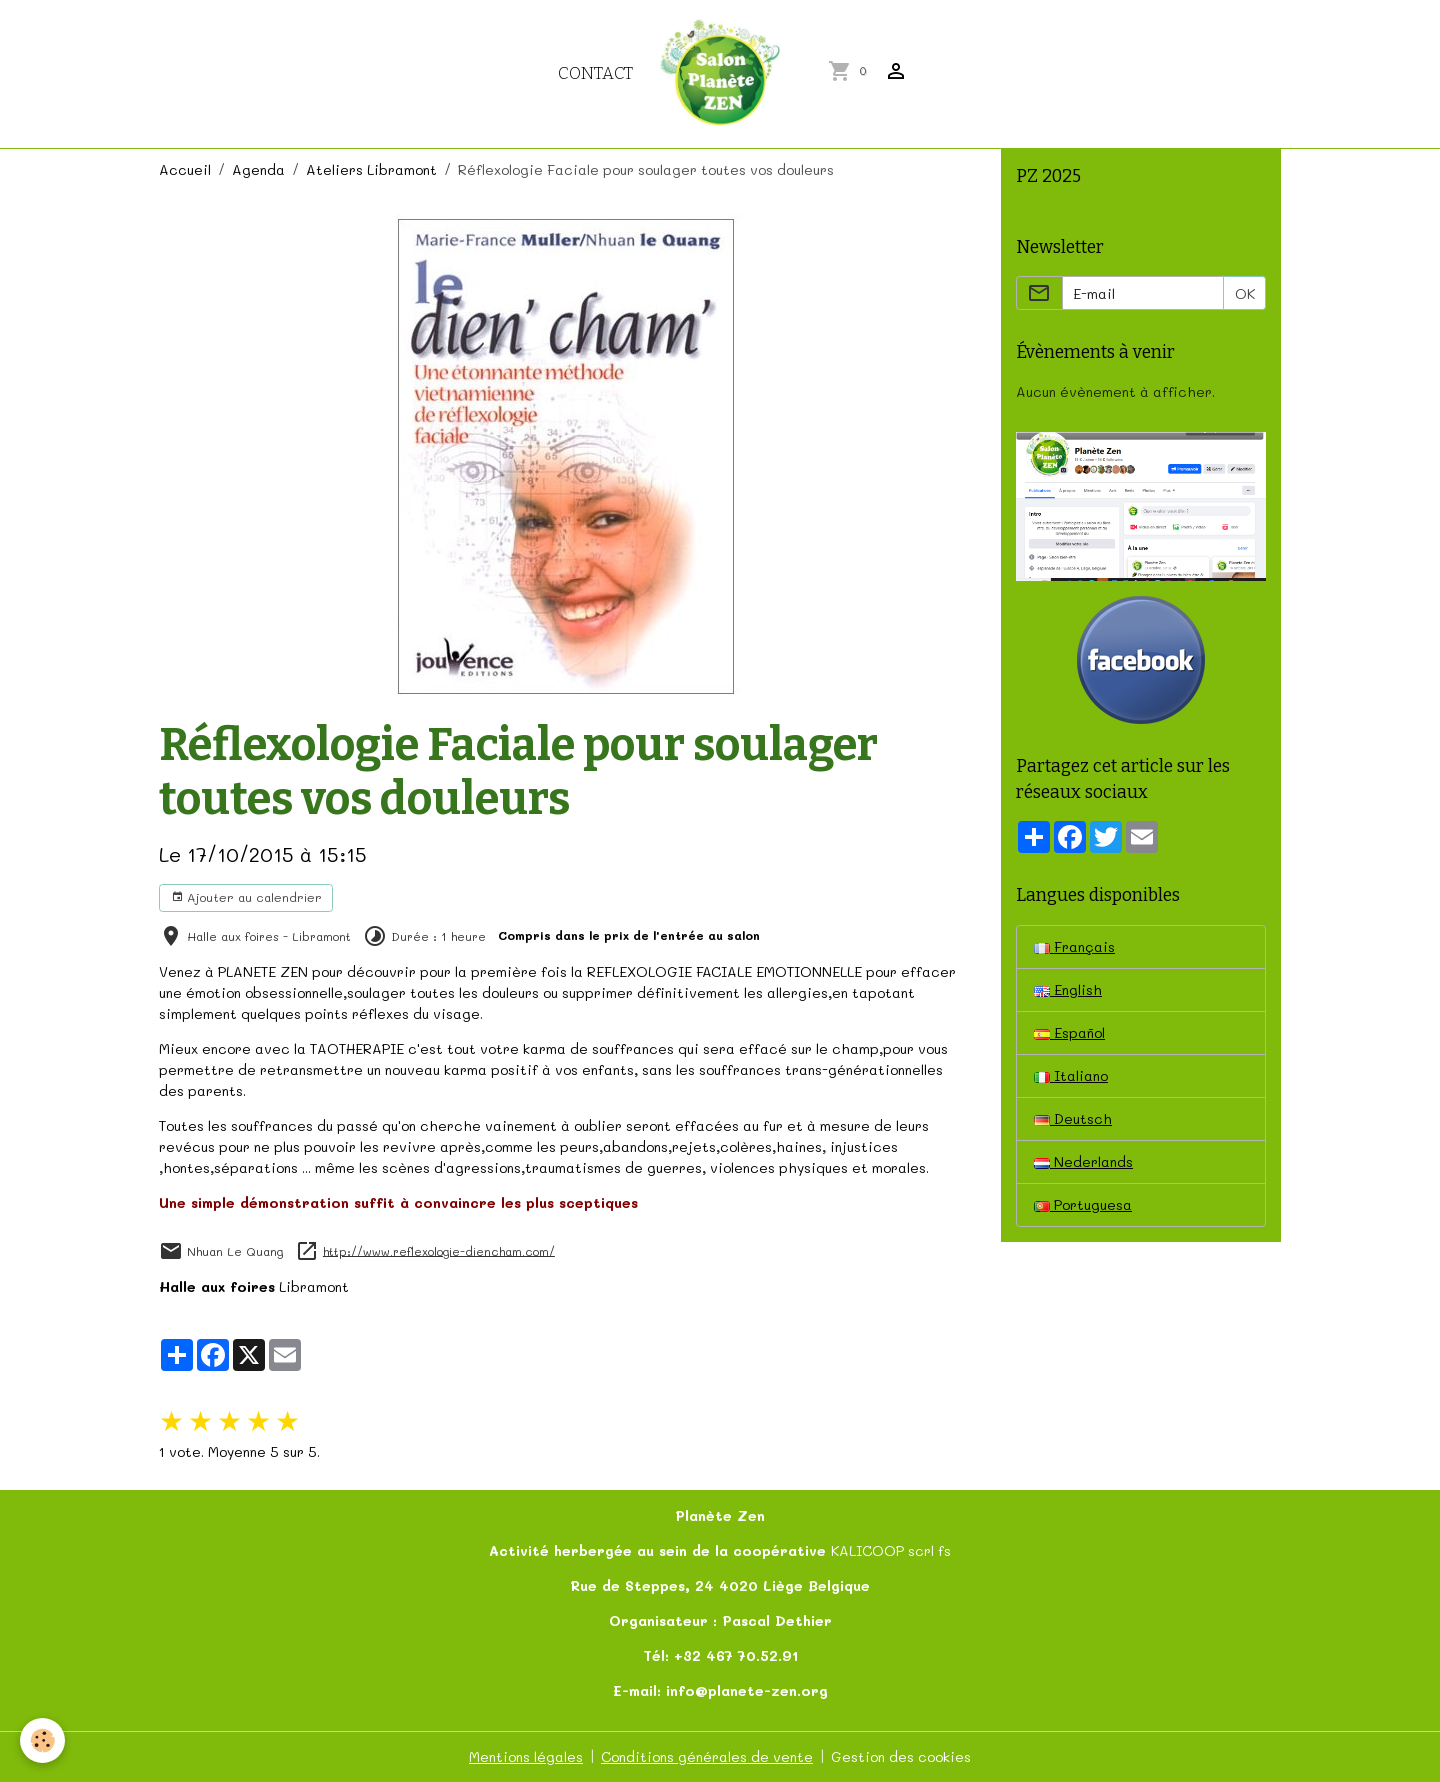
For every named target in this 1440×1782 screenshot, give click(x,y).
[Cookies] (42, 1740)
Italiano (1071, 1075)
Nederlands (1083, 1161)
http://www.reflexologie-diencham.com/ (439, 1250)
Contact (595, 73)
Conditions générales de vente (707, 1756)
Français (1074, 946)
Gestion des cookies (901, 1756)
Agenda (258, 169)
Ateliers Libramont (371, 169)
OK (1245, 293)
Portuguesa (1083, 1204)
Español (1069, 1032)
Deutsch (1073, 1118)
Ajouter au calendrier (246, 897)
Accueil (185, 169)
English (1068, 989)
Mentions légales (526, 1756)
